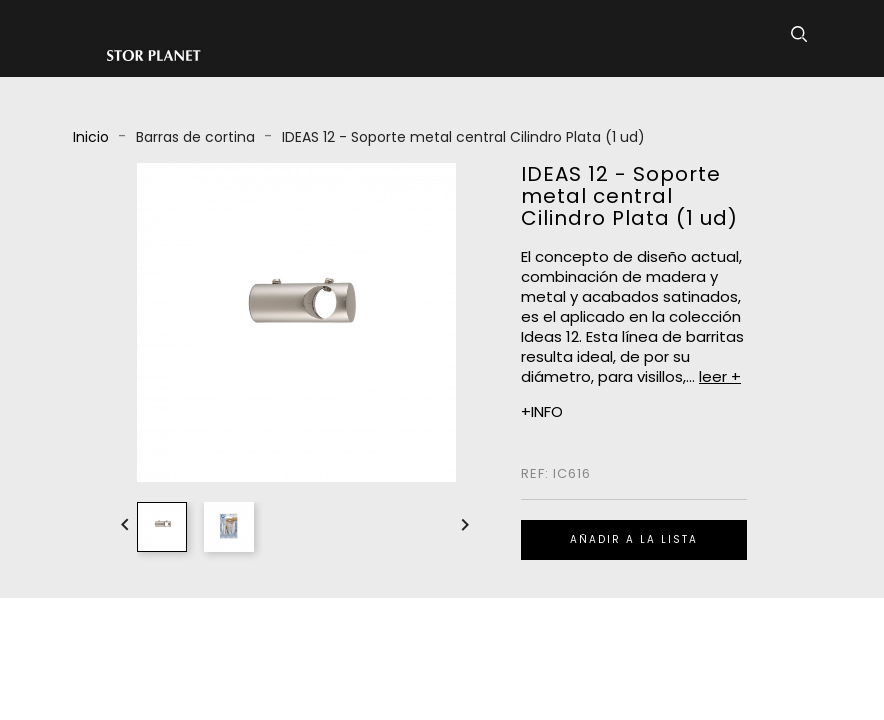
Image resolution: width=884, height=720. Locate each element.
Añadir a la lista (634, 539)
